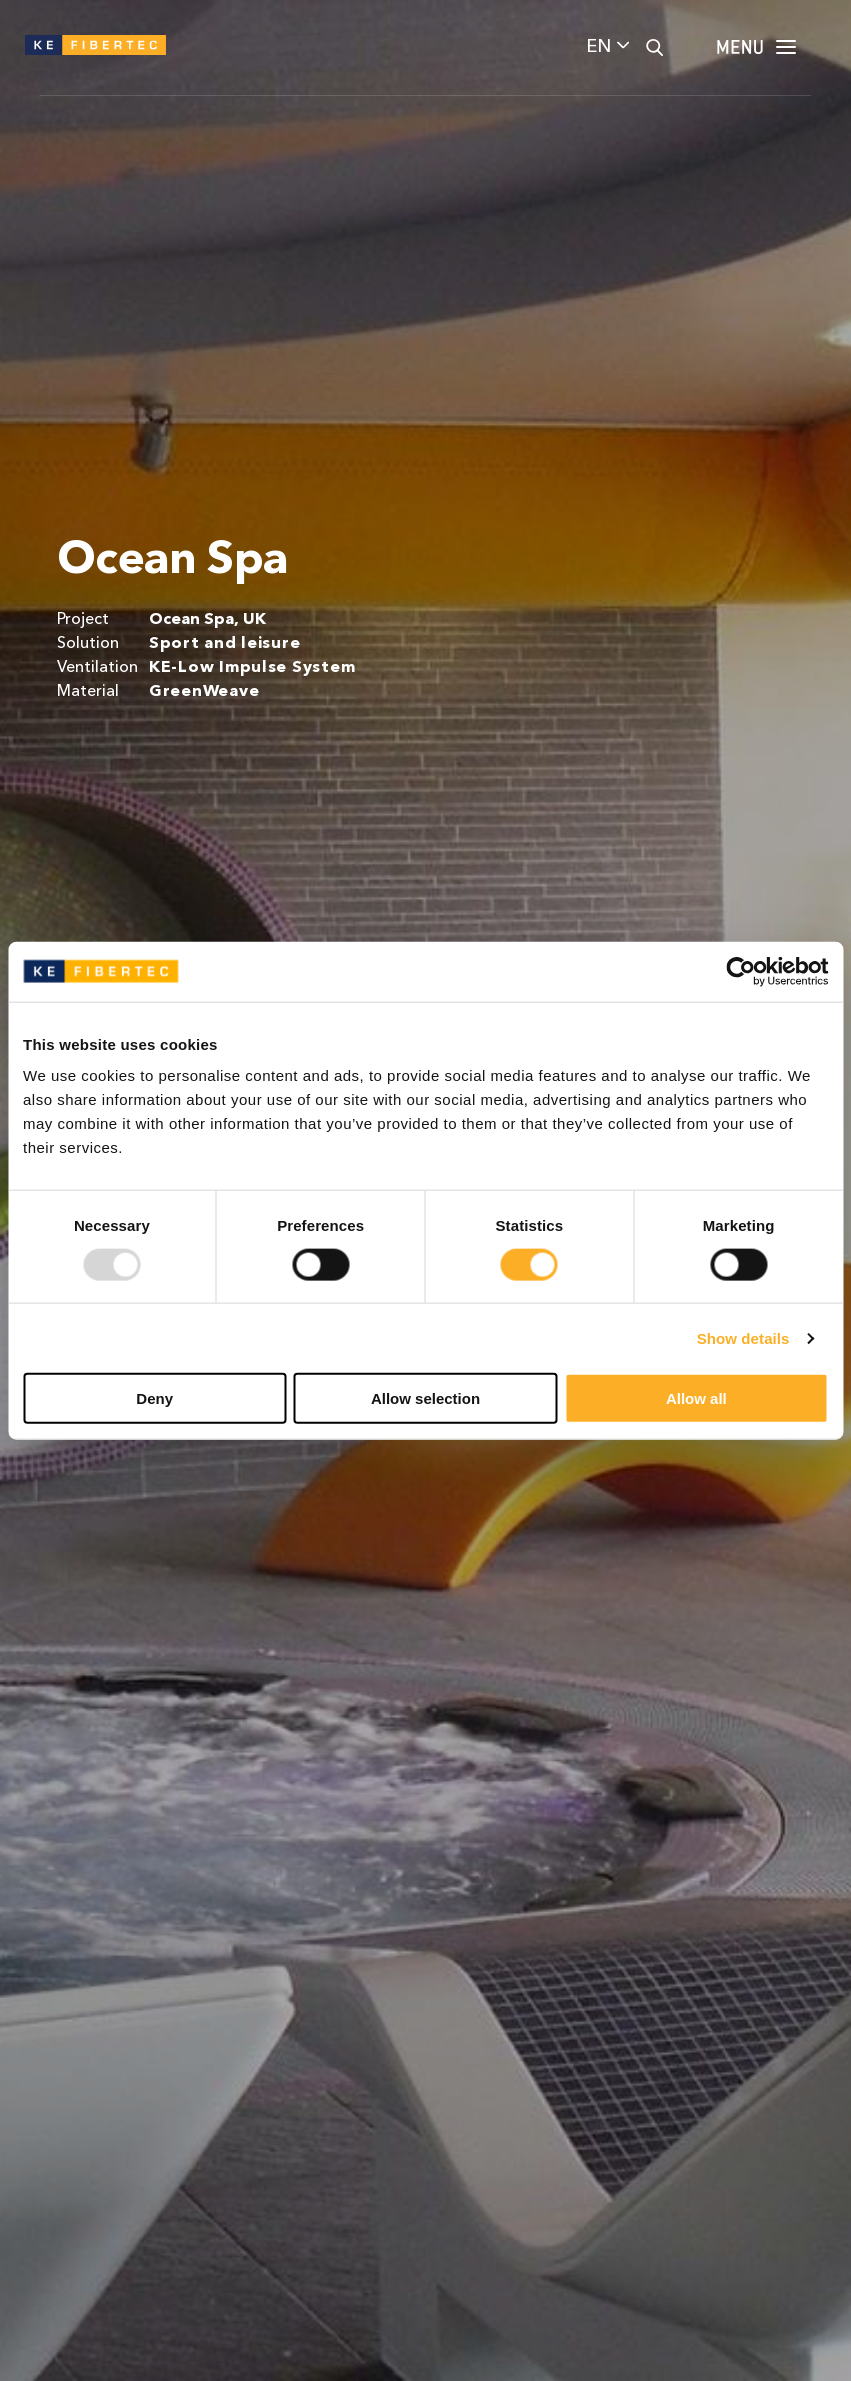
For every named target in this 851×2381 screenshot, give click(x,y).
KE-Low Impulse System (252, 668)
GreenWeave (204, 692)
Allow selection (425, 1398)
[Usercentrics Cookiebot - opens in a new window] (740, 971)
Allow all (696, 1398)
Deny (154, 1398)
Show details (743, 1337)
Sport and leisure (225, 644)
